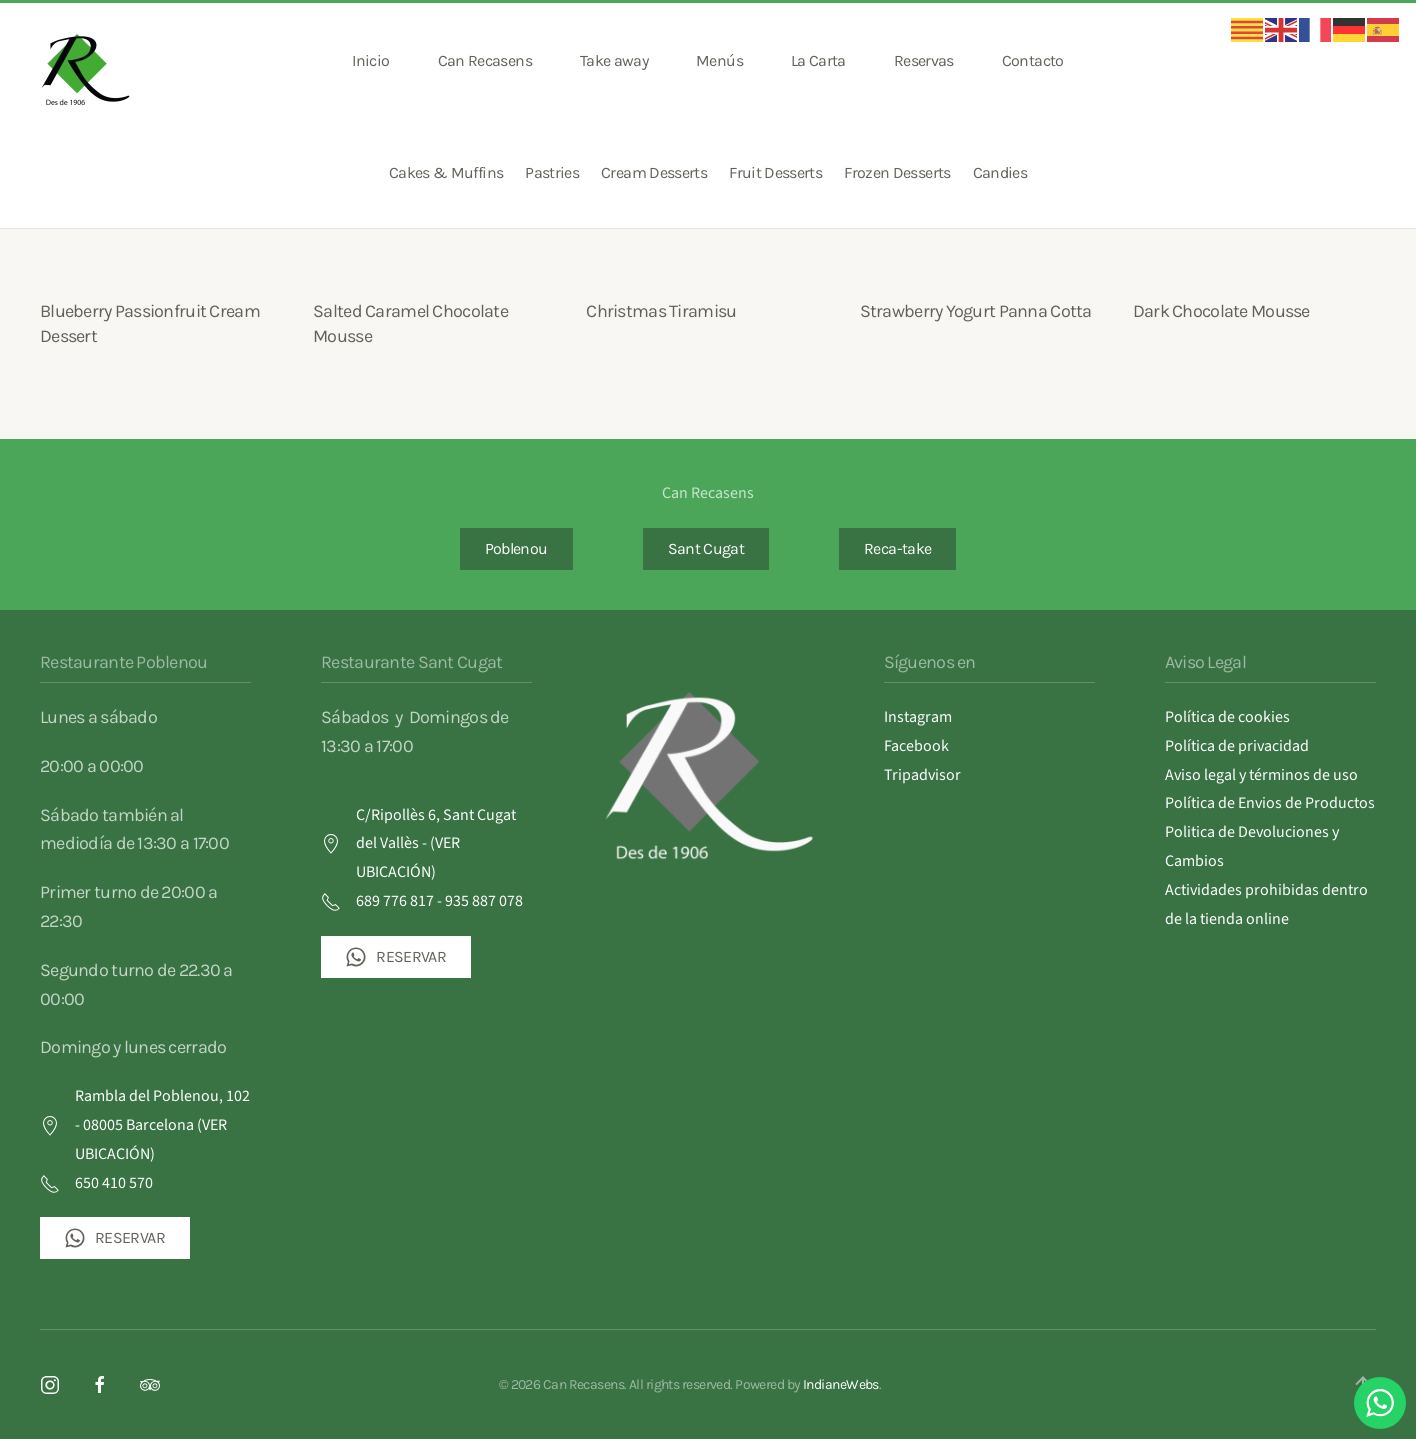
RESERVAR (115, 1238)
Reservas (924, 60)
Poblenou (516, 548)
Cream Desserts (654, 172)
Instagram (918, 717)
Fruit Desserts (775, 172)
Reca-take (897, 548)
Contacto (1033, 60)
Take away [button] (614, 60)
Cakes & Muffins (446, 172)
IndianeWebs (841, 1384)
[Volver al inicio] (88, 61)
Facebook (916, 746)
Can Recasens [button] (485, 60)
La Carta (818, 60)
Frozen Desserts (897, 172)
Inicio (370, 60)
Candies (1000, 172)
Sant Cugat (706, 548)
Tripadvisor (922, 775)
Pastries (552, 172)
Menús (719, 60)
